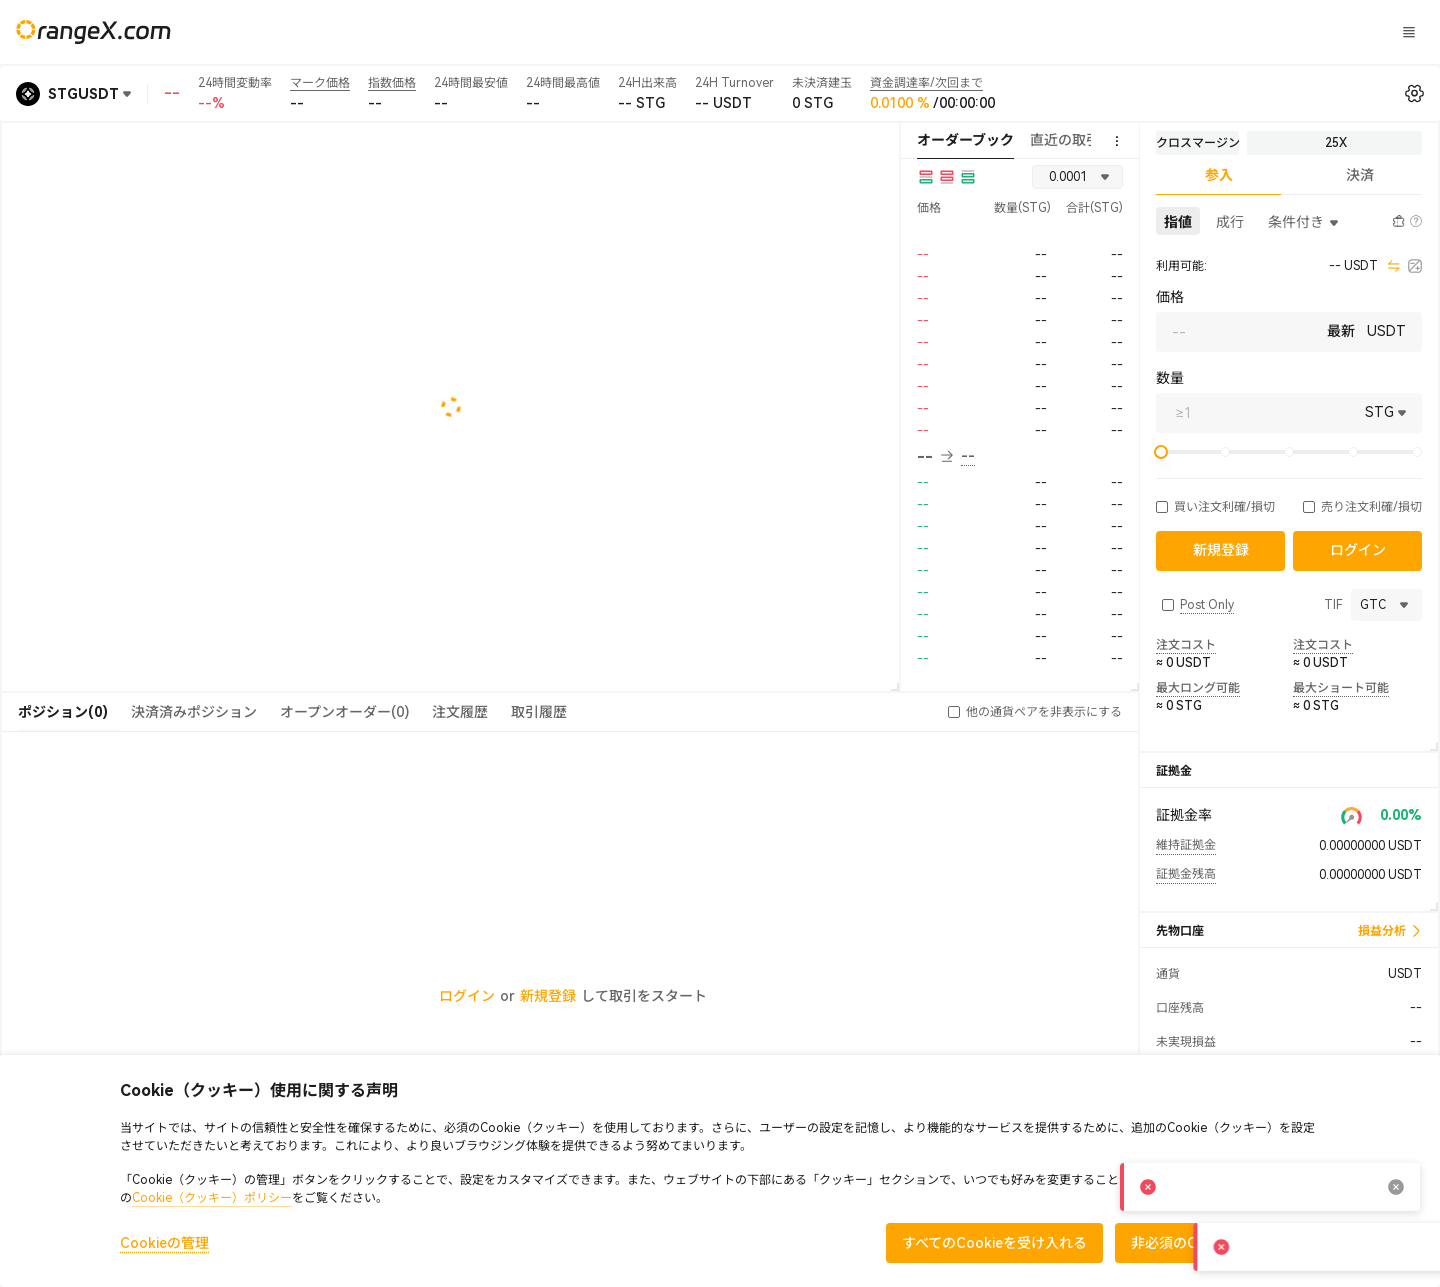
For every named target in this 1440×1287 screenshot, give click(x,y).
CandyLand (903, 31)
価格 (1170, 297)
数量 (1170, 378)
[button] (1162, 507)
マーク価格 (320, 83)
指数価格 (392, 83)
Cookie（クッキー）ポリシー (212, 1198)
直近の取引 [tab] (1065, 140)
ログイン (1156, 32)
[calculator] (1415, 266)
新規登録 (548, 996)
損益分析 (1390, 931)
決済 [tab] (1360, 175)
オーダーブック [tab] (965, 140)
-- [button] (935, 457)
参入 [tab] (1219, 175)
